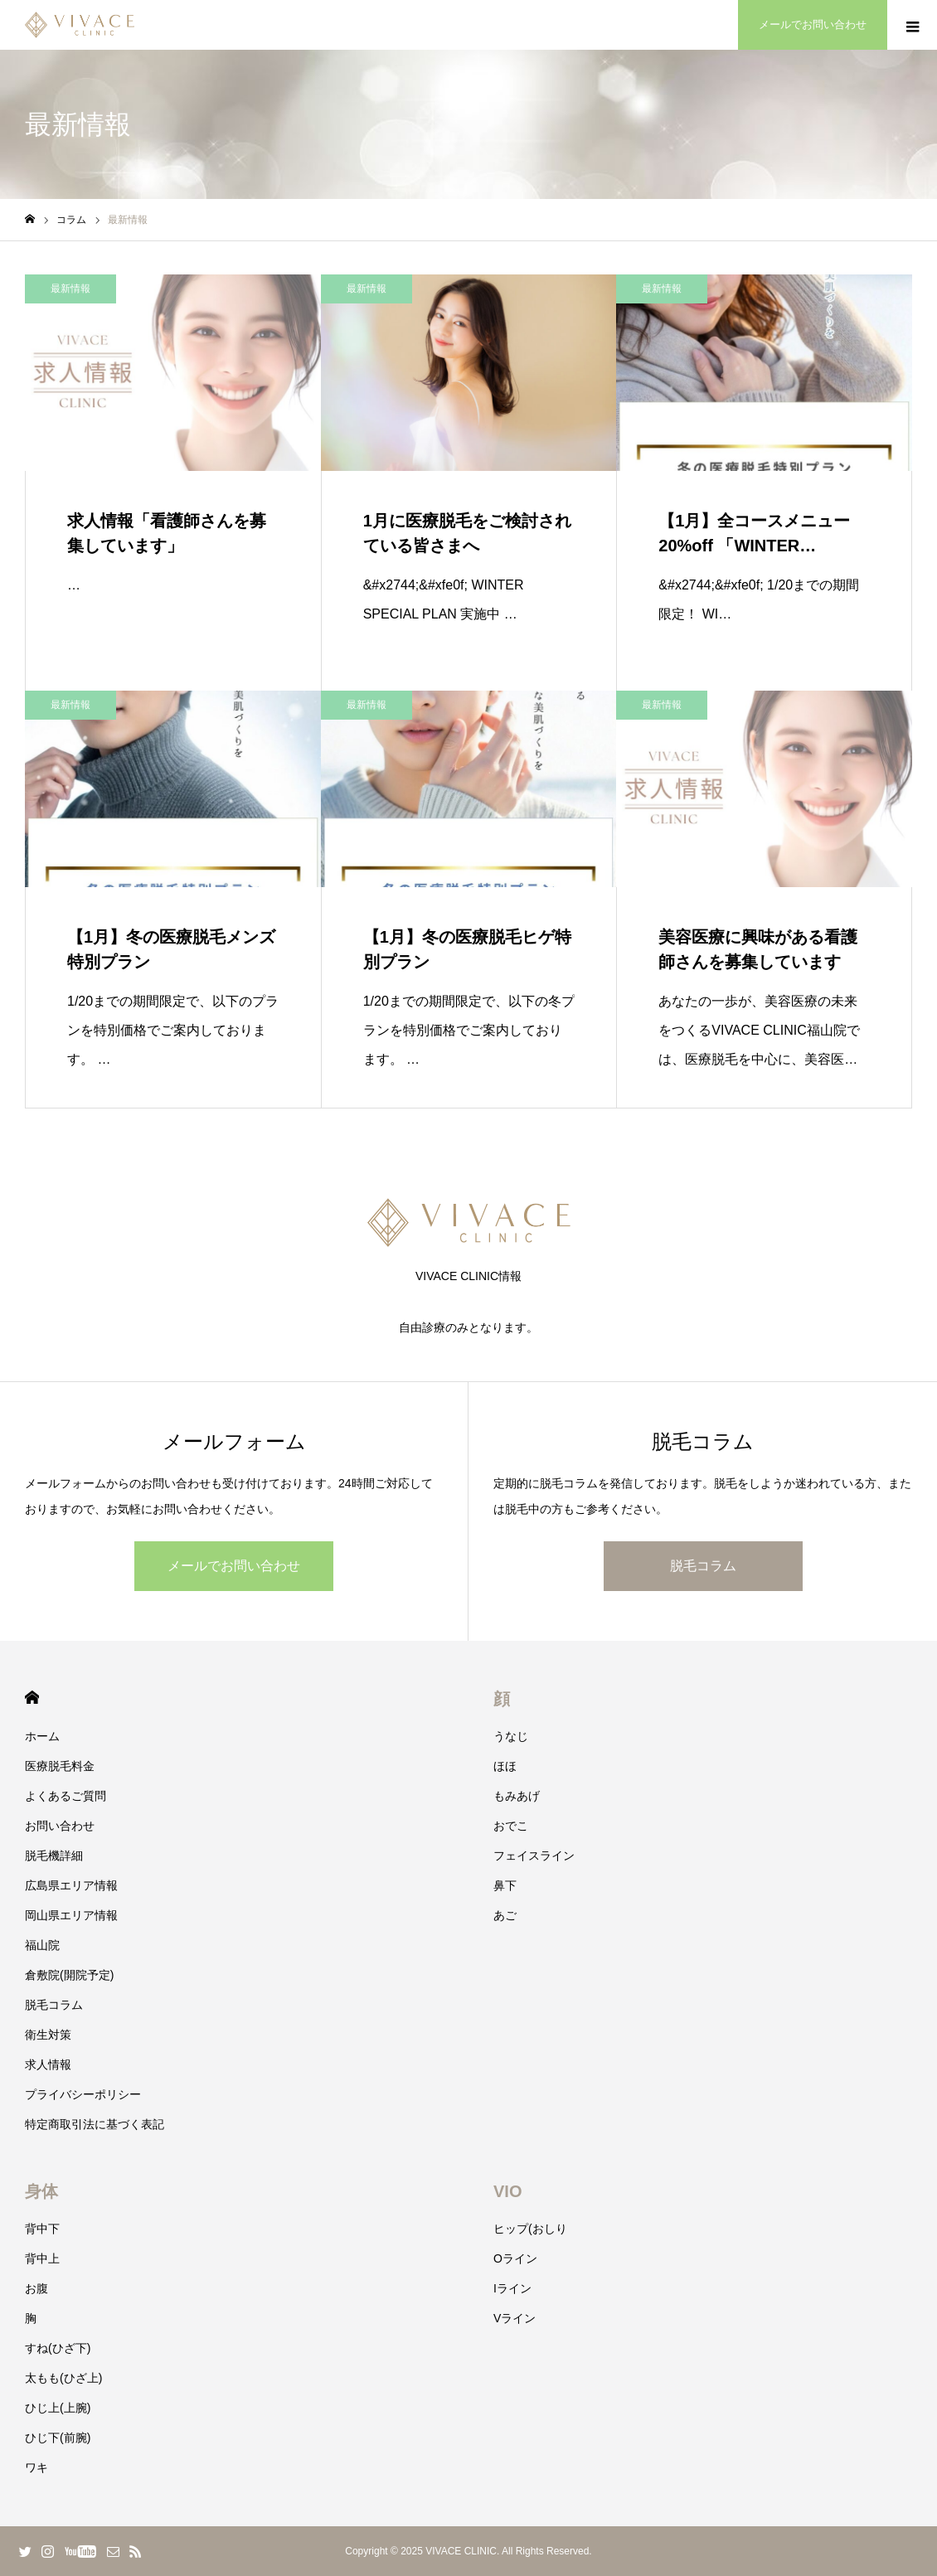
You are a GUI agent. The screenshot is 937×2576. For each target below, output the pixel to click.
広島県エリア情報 (71, 1885)
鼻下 (505, 1885)
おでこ (510, 1825)
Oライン (515, 2258)
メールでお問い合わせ (233, 1566)
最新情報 (70, 288)
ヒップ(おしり (530, 2228)
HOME (32, 1698)
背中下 (42, 2228)
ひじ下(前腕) (57, 2437)
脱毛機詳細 (54, 1855)
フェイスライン (534, 1855)
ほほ (505, 1766)
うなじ (510, 1736)
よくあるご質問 (65, 1795)
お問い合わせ (60, 1825)
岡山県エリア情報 (71, 1915)
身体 (41, 2191)
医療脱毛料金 (60, 1766)
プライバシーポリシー (83, 2094)
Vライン (514, 2318)
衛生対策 (48, 2034)
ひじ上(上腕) (57, 2407)
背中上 (42, 2258)
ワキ (36, 2467)
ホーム (42, 1736)
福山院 (42, 1945)
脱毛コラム (703, 1566)
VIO (507, 2191)
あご (505, 1915)
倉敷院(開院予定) (69, 1975)
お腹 (36, 2288)
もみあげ (516, 1795)
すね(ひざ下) (57, 2348)
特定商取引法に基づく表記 (94, 2124)
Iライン (512, 2288)
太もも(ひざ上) (63, 2377)
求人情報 (48, 2064)
